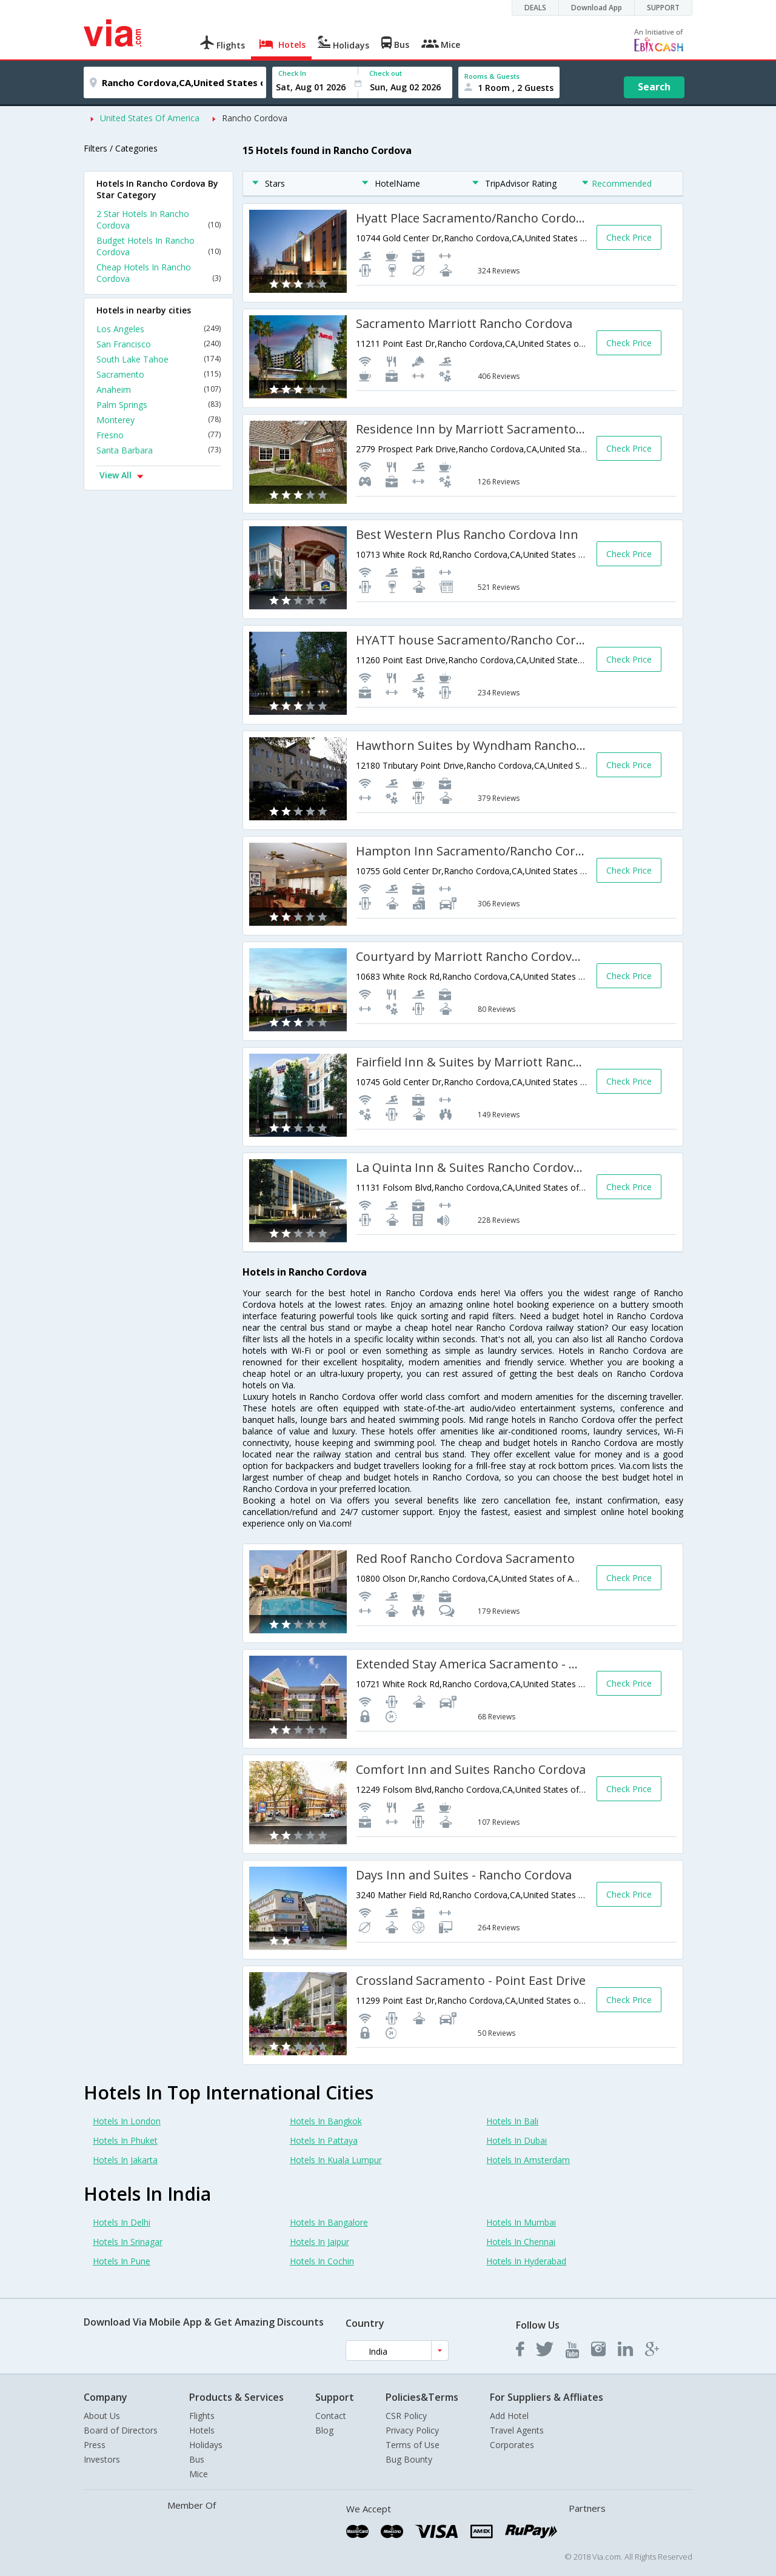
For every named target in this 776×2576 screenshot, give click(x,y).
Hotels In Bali (512, 2121)
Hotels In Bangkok (326, 2121)
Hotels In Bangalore (329, 2222)
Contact (330, 2415)
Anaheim (158, 389)
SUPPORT (663, 7)
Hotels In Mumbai (521, 2222)
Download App (596, 7)
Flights (202, 2415)
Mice (198, 2474)
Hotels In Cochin (322, 2261)
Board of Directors (121, 2430)
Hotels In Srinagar (127, 2241)
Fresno (158, 435)
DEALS (535, 7)
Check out (385, 73)
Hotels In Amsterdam (528, 2160)
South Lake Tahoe (158, 359)
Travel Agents (517, 2430)
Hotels (202, 2430)
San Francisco (158, 344)
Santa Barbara (158, 450)
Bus (196, 2459)
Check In (292, 73)
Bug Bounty (409, 2459)
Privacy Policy (412, 2430)
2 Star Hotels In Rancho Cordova (158, 219)
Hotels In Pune (121, 2261)
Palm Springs (158, 404)
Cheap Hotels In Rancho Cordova (158, 272)
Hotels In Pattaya (324, 2140)
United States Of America (149, 118)
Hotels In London (127, 2121)
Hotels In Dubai (516, 2140)
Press (94, 2445)
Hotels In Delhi (121, 2222)
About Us (102, 2415)
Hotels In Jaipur (319, 2241)
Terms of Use (413, 2445)
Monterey (158, 420)
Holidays (205, 2445)
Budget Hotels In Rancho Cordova (158, 246)
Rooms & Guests (492, 76)
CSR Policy (406, 2415)
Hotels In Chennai (520, 2241)
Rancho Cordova (254, 118)
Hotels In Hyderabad (526, 2261)
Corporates (512, 2445)
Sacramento (158, 374)
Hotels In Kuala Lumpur (336, 2160)
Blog (324, 2430)
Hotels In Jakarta (125, 2160)
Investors (102, 2459)
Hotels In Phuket (125, 2140)
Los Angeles (158, 329)
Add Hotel (509, 2415)
